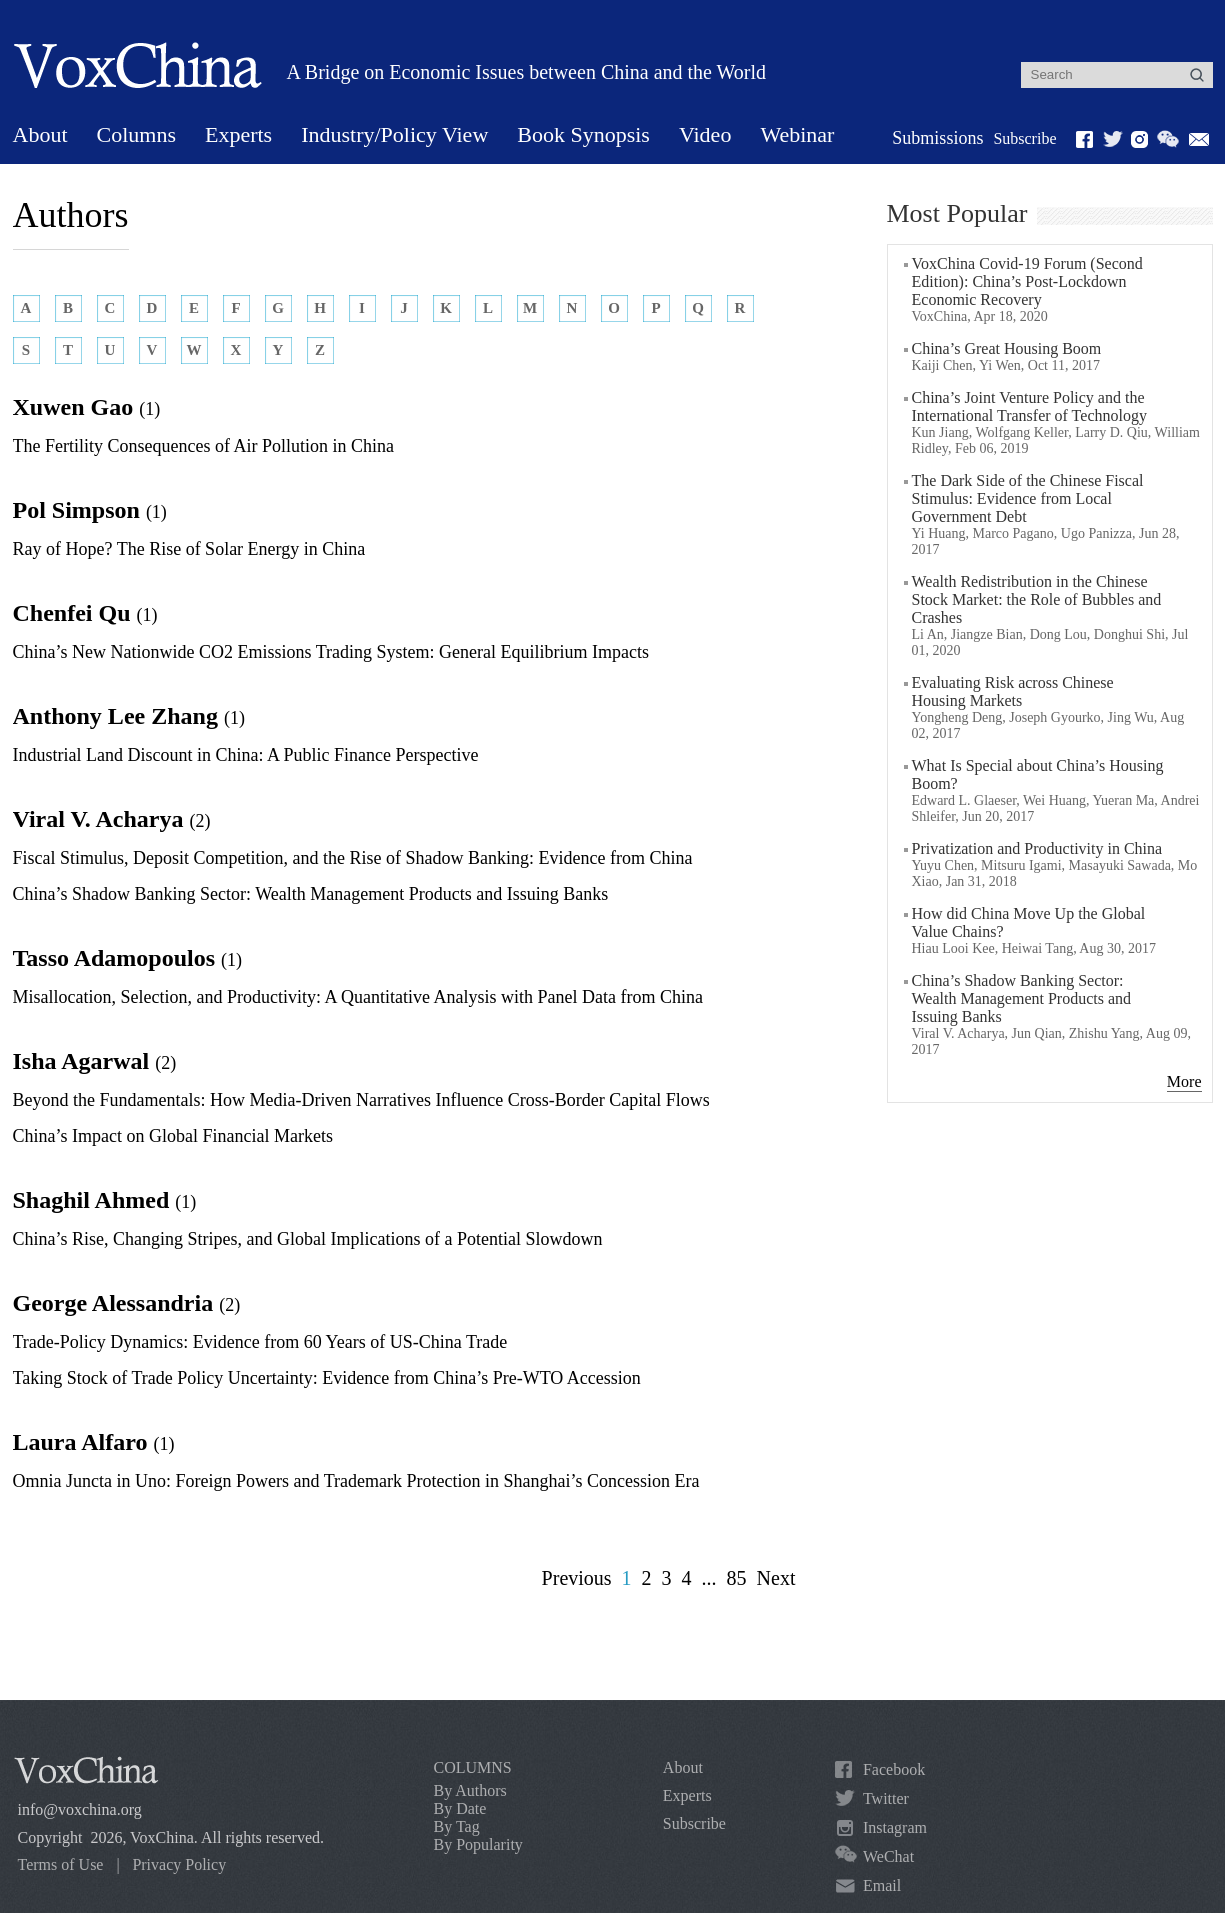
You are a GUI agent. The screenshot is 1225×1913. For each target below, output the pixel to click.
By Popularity (478, 1844)
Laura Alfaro (94, 1442)
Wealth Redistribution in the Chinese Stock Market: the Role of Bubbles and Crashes (1037, 599)
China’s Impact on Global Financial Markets (173, 1136)
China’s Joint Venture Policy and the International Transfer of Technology (1029, 406)
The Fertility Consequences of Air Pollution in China (203, 446)
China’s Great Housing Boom (1007, 348)
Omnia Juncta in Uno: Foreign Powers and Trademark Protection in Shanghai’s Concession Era (356, 1481)
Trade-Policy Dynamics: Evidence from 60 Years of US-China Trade (260, 1342)
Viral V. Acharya (112, 819)
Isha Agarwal (95, 1061)
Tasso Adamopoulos (128, 958)
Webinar (797, 134)
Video (705, 134)
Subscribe (1024, 138)
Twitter (886, 1798)
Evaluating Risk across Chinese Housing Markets (1013, 691)
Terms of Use (61, 1864)
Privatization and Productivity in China (1037, 848)
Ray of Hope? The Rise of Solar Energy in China (189, 549)
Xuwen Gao (87, 407)
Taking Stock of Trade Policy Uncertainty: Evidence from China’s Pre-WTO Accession (327, 1378)
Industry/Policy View (394, 134)
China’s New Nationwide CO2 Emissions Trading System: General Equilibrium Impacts (331, 652)
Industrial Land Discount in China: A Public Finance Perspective (246, 755)
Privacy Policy (179, 1864)
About (40, 134)
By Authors (470, 1790)
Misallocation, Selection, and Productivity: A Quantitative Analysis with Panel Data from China (358, 997)
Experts (238, 134)
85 (737, 1578)
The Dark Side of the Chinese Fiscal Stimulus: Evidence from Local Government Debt (1028, 498)
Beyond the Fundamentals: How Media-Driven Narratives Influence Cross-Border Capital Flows (361, 1100)
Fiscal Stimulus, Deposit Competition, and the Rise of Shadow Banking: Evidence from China (353, 858)
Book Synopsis (583, 134)
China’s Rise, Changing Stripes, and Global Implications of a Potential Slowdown (308, 1239)
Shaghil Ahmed (105, 1200)
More (1184, 1081)
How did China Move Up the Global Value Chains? (1029, 922)
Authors (71, 215)
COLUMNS (473, 1767)
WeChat (888, 1856)
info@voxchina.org (80, 1809)
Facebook (894, 1769)
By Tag (457, 1826)
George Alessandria (127, 1303)
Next (776, 1578)
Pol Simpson (90, 510)
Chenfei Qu (85, 613)
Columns (136, 134)
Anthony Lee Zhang (129, 716)
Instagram (895, 1827)
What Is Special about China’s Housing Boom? (1038, 774)
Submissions (937, 138)
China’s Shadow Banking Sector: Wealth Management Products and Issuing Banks (311, 894)
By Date (460, 1808)
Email (882, 1885)
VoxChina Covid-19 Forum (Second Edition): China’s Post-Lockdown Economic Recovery (1027, 281)
